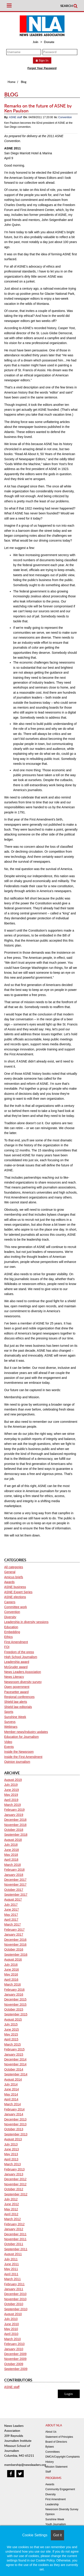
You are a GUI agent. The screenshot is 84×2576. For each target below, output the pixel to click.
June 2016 (11, 1969)
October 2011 (13, 2244)
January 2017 (13, 1934)
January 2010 (13, 2349)
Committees (52, 2451)
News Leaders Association (22, 1672)
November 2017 (15, 1884)
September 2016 (16, 1954)
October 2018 (13, 1829)
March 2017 (12, 1924)
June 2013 (11, 2149)
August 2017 (13, 1899)
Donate (49, 42)
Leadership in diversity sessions (26, 1622)
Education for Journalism (21, 1737)
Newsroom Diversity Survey (61, 2509)
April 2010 (11, 2334)
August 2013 (13, 2139)
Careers (9, 1602)
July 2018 (11, 1844)
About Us (50, 2431)
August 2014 (13, 2079)
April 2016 (11, 1979)
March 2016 (12, 1984)
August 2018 (13, 1840)
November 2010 (15, 2299)
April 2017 (11, 1919)
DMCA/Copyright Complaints (62, 2456)
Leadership (52, 2504)
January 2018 (13, 1875)
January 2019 (13, 1815)
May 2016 (11, 1974)
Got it (57, 2535)
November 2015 (15, 2004)
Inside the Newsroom (19, 1751)
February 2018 (14, 1869)
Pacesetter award (16, 1692)
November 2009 (15, 2359)
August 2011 (13, 2254)
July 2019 (11, 1784)
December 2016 (15, 1939)
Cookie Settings (34, 2535)
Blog (23, 82)
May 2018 (11, 1854)
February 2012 (14, 2224)
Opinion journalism (17, 1761)
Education (11, 1627)
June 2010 (11, 2324)
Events (9, 1747)
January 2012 (13, 2229)
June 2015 (11, 2029)
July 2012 (11, 2199)
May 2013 (11, 2154)
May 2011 (11, 2269)
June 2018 (11, 1850)
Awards (9, 1582)
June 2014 (11, 2089)
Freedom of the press (19, 1652)
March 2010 (12, 2339)
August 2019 (13, 1780)
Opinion (50, 2514)
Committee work (15, 1607)
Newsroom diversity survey (23, 1682)
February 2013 (14, 2169)
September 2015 (16, 2014)
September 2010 (16, 2309)
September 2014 (16, 2074)
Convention (65, 117)
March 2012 (12, 2219)
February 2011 (14, 2284)
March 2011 (12, 2279)
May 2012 (11, 2209)
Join (35, 42)
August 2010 (13, 2314)
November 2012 (15, 2184)
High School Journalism (20, 1657)
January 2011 (13, 2289)
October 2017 (13, 1889)
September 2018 (16, 1834)
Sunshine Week (15, 1717)
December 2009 (15, 2354)
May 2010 (11, 2329)
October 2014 (13, 2069)
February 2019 (14, 1809)
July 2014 (11, 2084)
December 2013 (15, 2119)
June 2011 (11, 2264)
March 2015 (12, 2044)
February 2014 (14, 2109)
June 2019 (11, 1790)
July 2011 (11, 2259)
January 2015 (13, 2054)
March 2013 (12, 2164)
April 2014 (11, 2099)
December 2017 (15, 1879)
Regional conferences (19, 1697)
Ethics (8, 1637)
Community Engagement (60, 2489)
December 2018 (15, 1819)
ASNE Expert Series (18, 1592)
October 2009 (13, 2364)
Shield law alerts (15, 1702)
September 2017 (16, 1894)
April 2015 (11, 2039)
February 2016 (14, 1989)
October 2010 (13, 2304)
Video (8, 1742)
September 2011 (16, 2249)
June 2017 (11, 1909)
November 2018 (15, 1825)
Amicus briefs (13, 1577)
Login (69, 2394)
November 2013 (15, 2124)
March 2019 (12, 1805)
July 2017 (11, 1904)
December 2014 (15, 2059)
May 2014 (11, 2094)
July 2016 (11, 1964)
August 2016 (13, 1959)
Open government (16, 1687)
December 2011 (15, 2234)
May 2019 (11, 1794)
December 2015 (15, 1999)
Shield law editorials (18, 1707)
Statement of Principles (59, 2436)
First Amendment (16, 1642)
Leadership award (16, 1662)
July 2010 (11, 2319)
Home (11, 82)
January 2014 (13, 2114)
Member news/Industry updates (26, 1732)
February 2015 (14, 2049)
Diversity (10, 1617)
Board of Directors (56, 2441)
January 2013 (13, 2174)
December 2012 (15, 2179)
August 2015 (13, 2019)
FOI (6, 1647)
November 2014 (15, 2064)
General (9, 1572)
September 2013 (16, 2134)
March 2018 (12, 1865)
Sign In (43, 60)
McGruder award (16, 1667)
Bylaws (49, 2446)
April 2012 (11, 2214)
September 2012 (16, 2194)
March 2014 (12, 2104)
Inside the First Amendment (23, 1757)
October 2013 (13, 2129)
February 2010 (14, 2344)
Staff (48, 2471)
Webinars (10, 1726)
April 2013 (11, 2159)
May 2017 (11, 1914)
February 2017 (14, 1929)
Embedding (12, 1632)
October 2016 (13, 1949)
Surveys (10, 1722)
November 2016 (15, 1944)
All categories (13, 1567)
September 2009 (16, 2369)
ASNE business (15, 1587)
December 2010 (15, 2294)
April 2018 (11, 1859)
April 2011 (11, 2274)
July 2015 (11, 2024)
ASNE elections (15, 1597)
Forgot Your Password (42, 68)
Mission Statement (56, 2466)
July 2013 (11, 2144)
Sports (8, 1712)
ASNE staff (15, 117)
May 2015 (11, 2034)
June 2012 (11, 2204)
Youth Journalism (55, 2524)
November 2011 (15, 2239)
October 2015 (13, 2009)
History (49, 2461)
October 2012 (13, 2189)
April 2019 (11, 1800)
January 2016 (13, 1994)
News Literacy (14, 1677)
